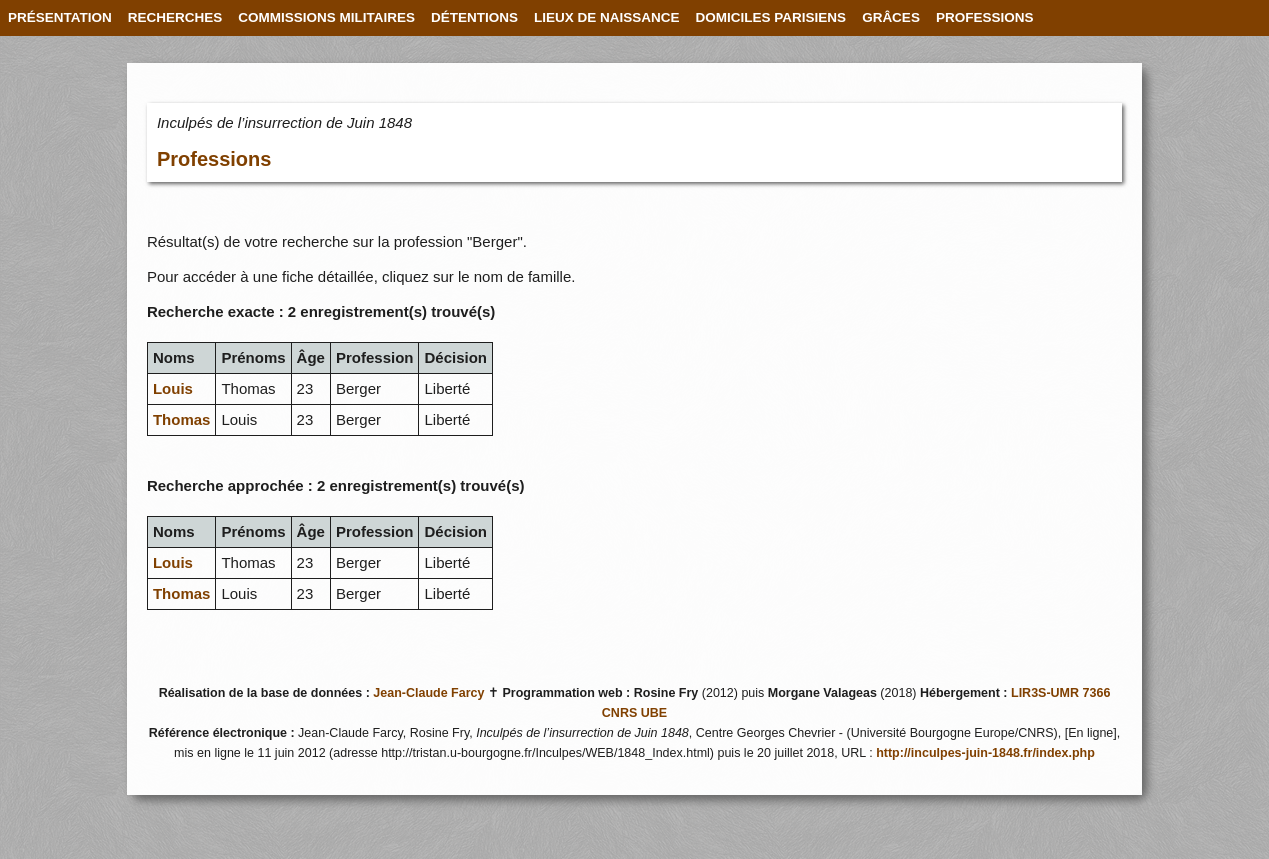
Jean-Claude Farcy (428, 693)
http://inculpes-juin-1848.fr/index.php (985, 753)
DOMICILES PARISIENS (771, 17)
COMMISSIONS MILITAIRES (326, 17)
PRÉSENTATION (60, 17)
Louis (173, 388)
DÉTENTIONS (474, 17)
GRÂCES (891, 17)
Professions (214, 159)
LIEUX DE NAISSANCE (607, 17)
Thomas (182, 419)
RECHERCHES (175, 17)
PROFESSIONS (985, 17)
